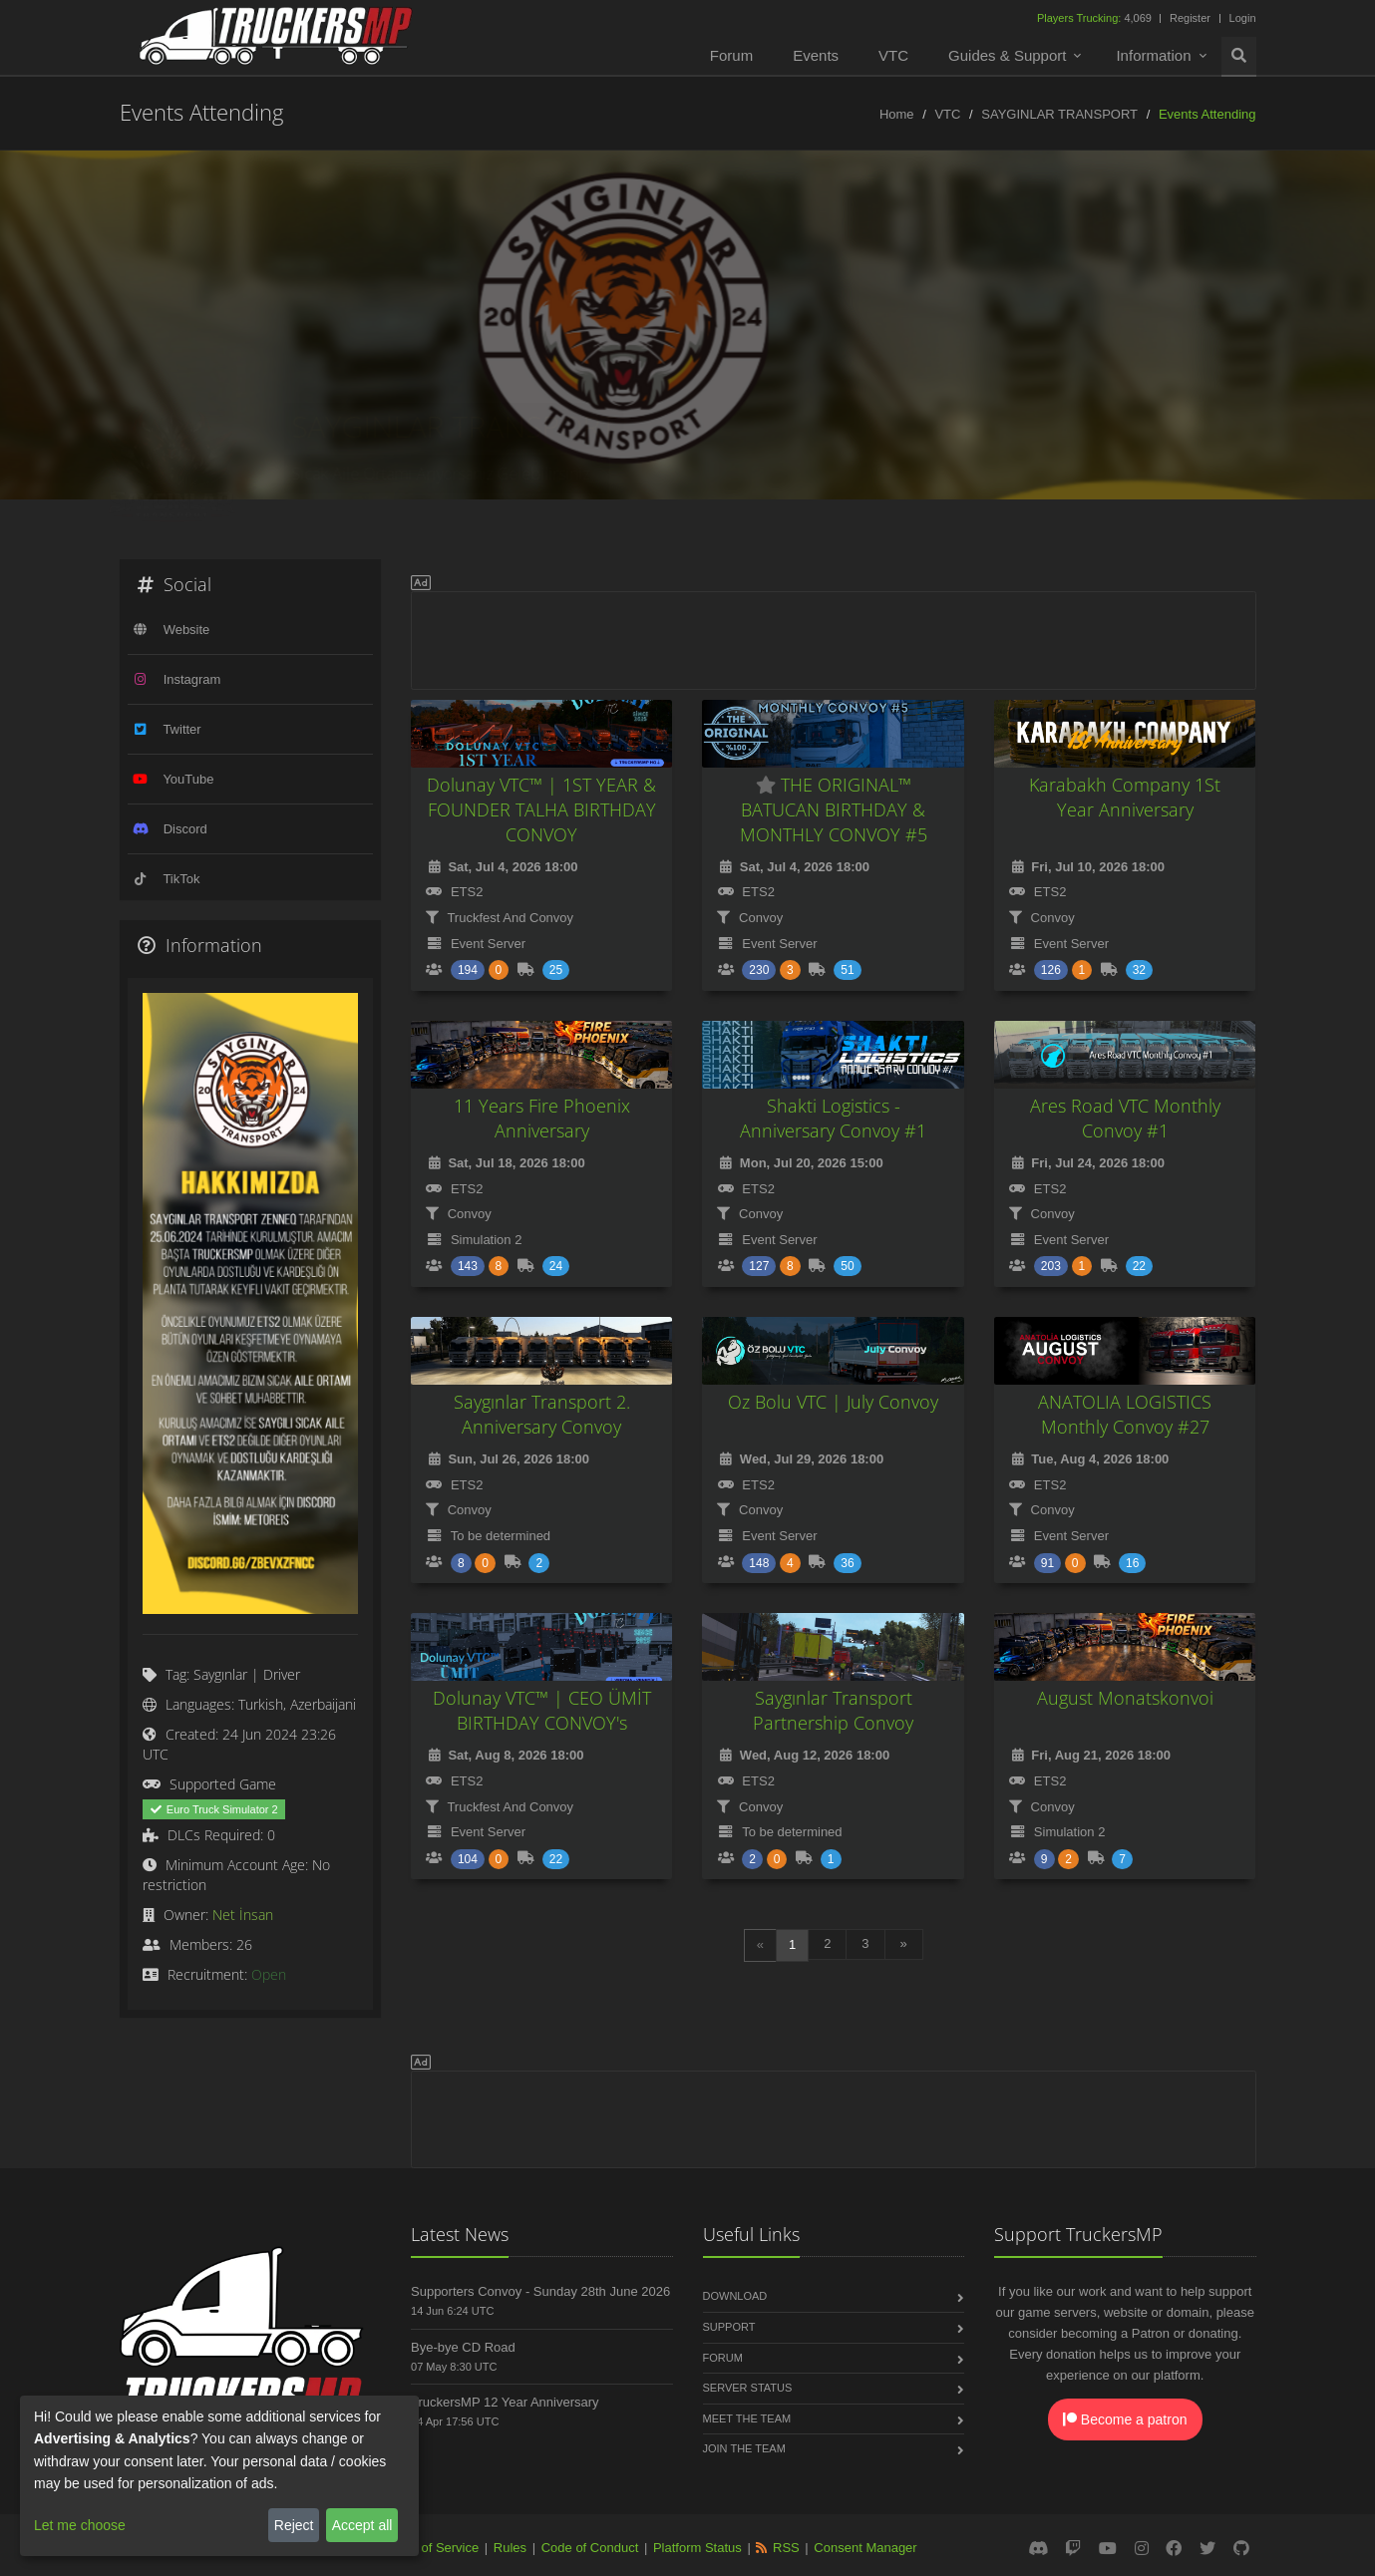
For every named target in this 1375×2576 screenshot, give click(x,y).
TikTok (181, 878)
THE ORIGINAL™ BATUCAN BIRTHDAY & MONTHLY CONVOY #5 (833, 809)
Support (729, 2327)
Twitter (181, 729)
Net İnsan (242, 1914)
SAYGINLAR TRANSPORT (1059, 114)
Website (187, 629)
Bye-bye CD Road (463, 2347)
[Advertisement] (833, 637)
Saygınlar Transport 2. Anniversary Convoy (542, 1414)
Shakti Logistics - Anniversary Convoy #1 (833, 1118)
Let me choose (80, 2525)
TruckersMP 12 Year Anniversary (505, 2402)
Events (816, 55)
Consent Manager (865, 2547)
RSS (786, 2547)
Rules (510, 2547)
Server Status (748, 2388)
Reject (294, 2525)
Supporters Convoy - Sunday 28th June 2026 (540, 2291)
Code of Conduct (590, 2547)
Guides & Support (1007, 55)
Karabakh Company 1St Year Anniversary (1124, 797)
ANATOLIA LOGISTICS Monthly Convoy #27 (1124, 1414)
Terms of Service (430, 2547)
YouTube (188, 779)
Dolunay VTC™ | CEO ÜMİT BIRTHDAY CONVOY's (542, 1710)
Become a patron (1125, 2419)
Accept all (362, 2525)
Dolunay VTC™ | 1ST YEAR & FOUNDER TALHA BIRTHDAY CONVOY (541, 809)
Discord (185, 828)
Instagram (192, 679)
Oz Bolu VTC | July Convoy (833, 1402)
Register (1190, 18)
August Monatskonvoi (1125, 1698)
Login (1242, 18)
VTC (893, 55)
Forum (731, 55)
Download (735, 2296)
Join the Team (744, 2448)
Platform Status (697, 2547)
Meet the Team (747, 2418)
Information (1153, 55)
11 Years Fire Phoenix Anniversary (542, 1118)
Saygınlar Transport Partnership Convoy (833, 1710)
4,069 (1096, 18)
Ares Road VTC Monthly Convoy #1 (1125, 1118)
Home (896, 114)
